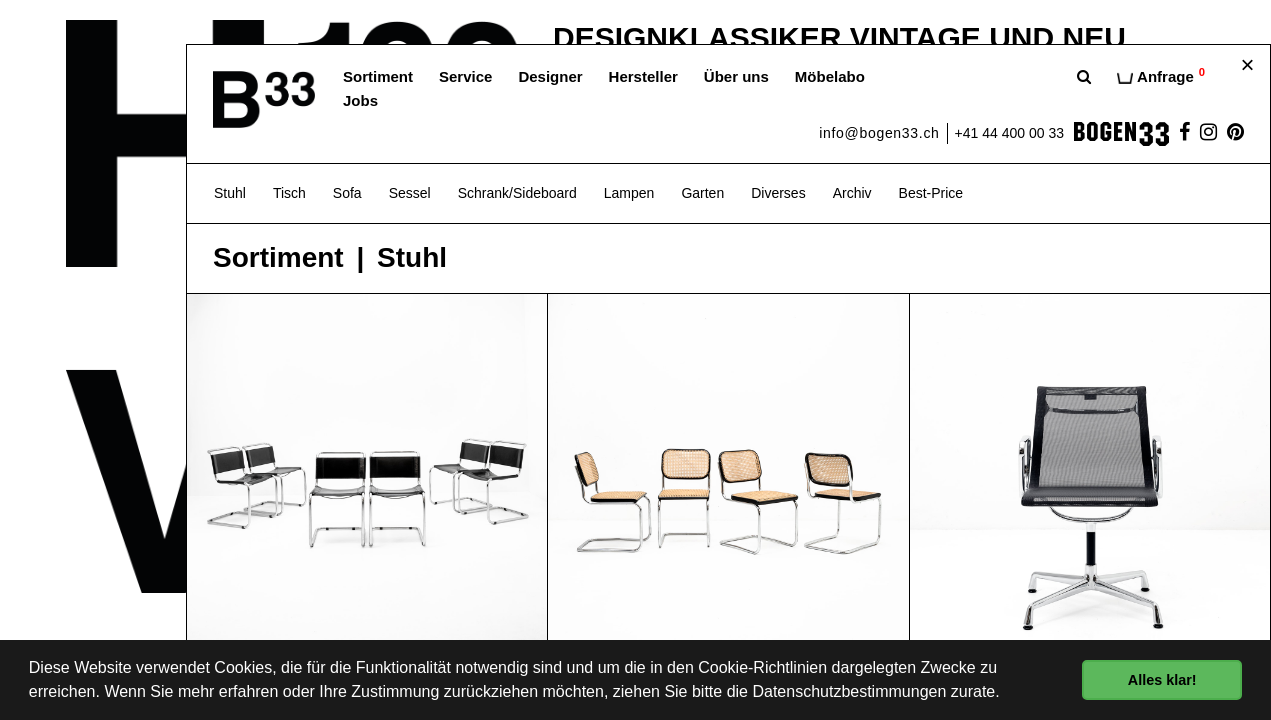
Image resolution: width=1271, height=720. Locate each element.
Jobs (360, 100)
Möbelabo (830, 76)
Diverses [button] (778, 193)
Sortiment (378, 76)
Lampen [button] (629, 193)
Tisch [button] (289, 193)
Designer (550, 76)
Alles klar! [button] (1162, 680)
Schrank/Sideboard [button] (517, 193)
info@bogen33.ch (879, 133)
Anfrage (1161, 75)
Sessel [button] (410, 193)
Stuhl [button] (230, 193)
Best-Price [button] (931, 193)
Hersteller (643, 76)
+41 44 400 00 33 (1009, 133)
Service (465, 76)
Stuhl (412, 258)
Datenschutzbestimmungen (849, 691)
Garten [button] (702, 193)
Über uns (736, 76)
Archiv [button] (852, 193)
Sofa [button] (347, 193)
